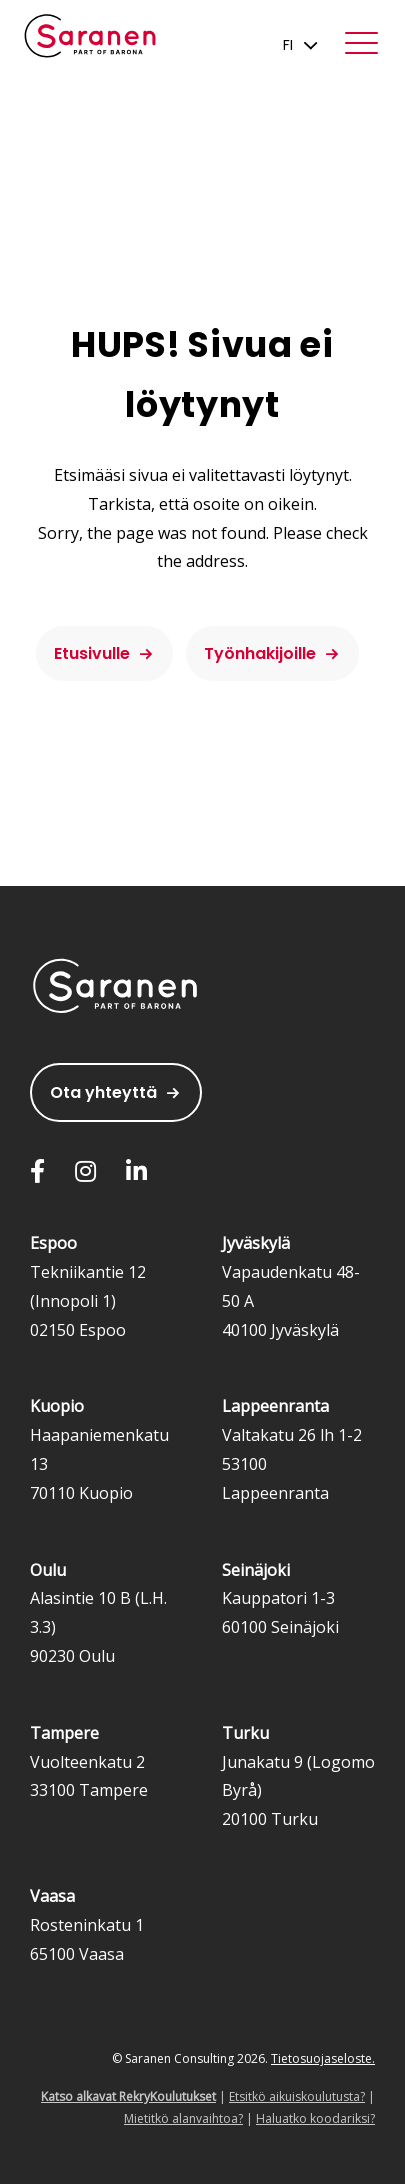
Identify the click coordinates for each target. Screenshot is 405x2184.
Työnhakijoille (260, 653)
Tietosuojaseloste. (323, 2058)
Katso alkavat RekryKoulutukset (128, 2096)
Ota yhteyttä (103, 1092)
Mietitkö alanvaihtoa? (183, 2118)
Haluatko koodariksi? (315, 2118)
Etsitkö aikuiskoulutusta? (297, 2096)
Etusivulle (92, 653)
